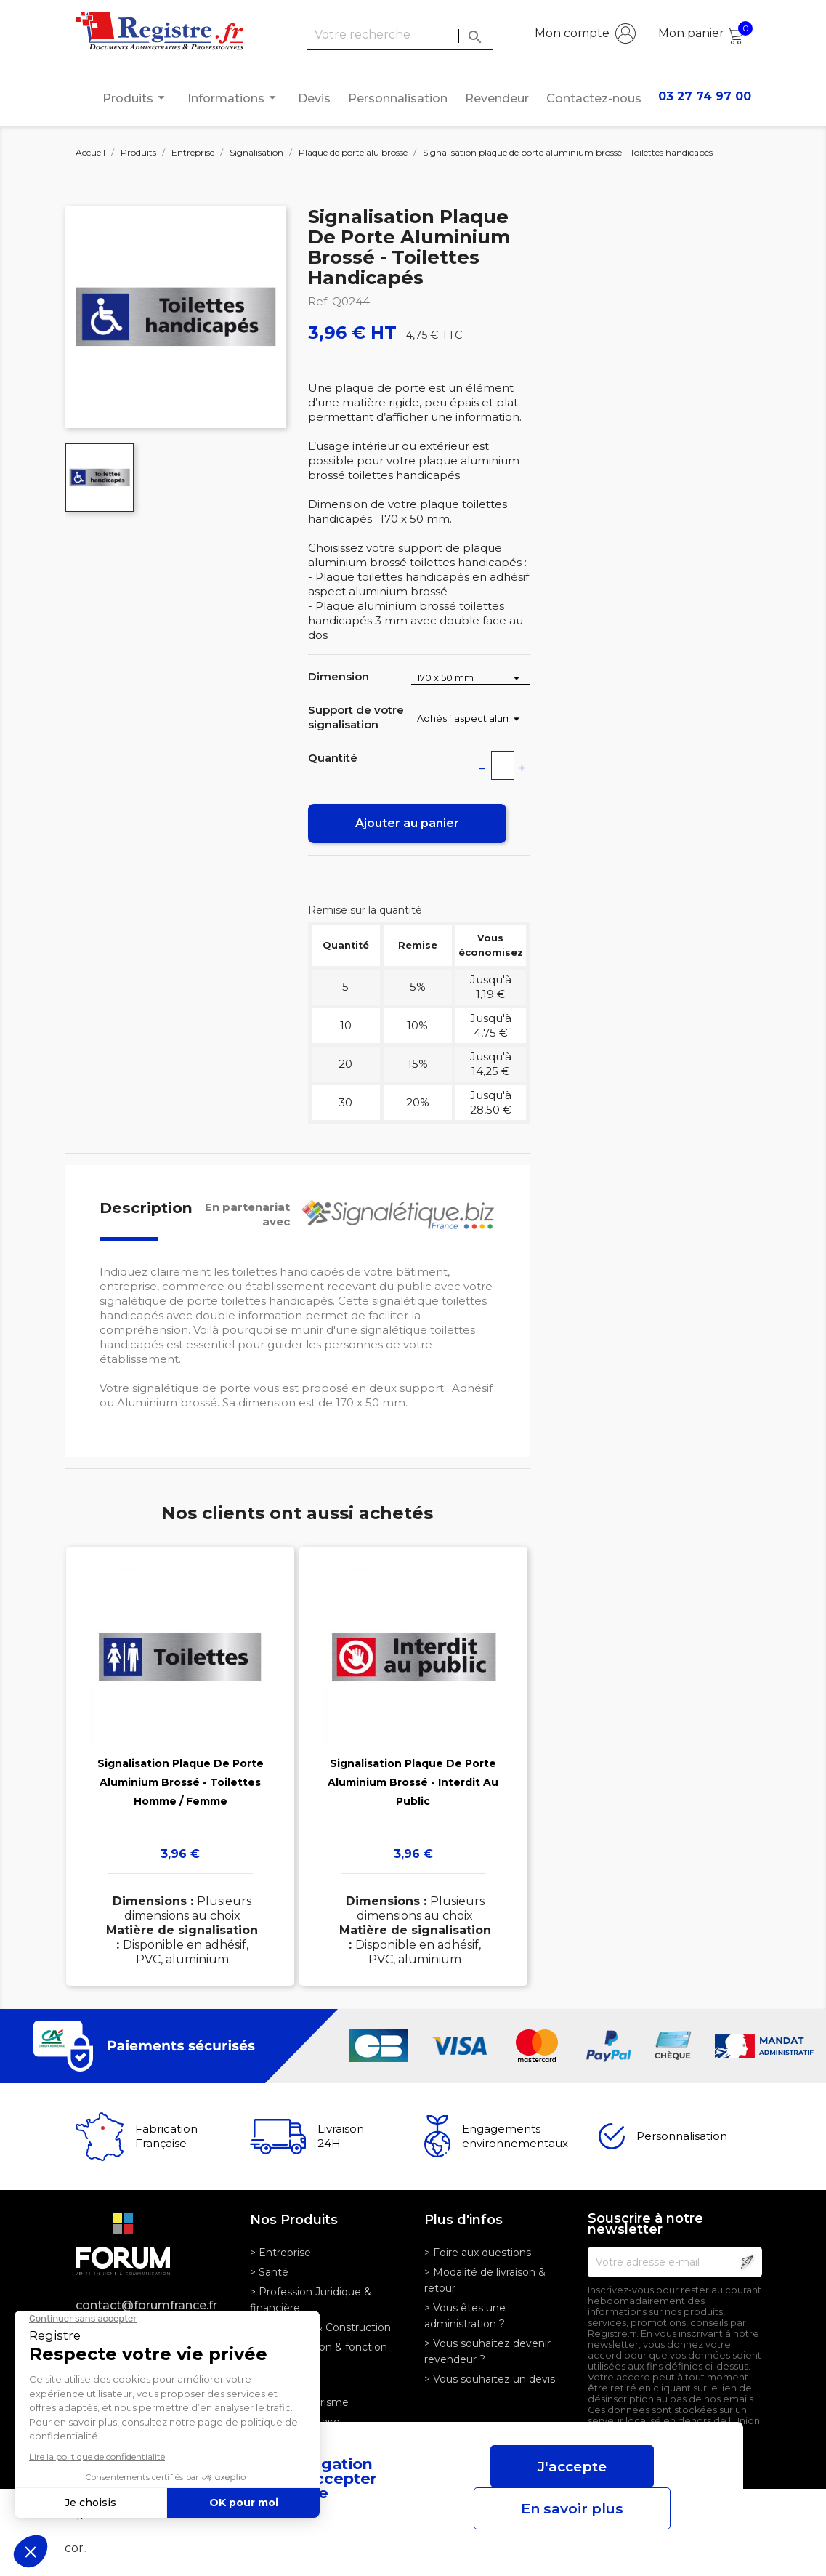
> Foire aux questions (477, 2252)
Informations (233, 97)
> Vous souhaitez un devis (489, 2379)
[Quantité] (502, 765)
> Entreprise (280, 2252)
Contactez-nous (593, 98)
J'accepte (572, 2466)
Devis (314, 98)
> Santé (269, 2272)
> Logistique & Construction (320, 2327)
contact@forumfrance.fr (146, 2305)
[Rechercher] (400, 35)
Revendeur (497, 98)
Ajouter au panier (407, 823)
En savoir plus (572, 2508)
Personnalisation (398, 98)
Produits (135, 97)
